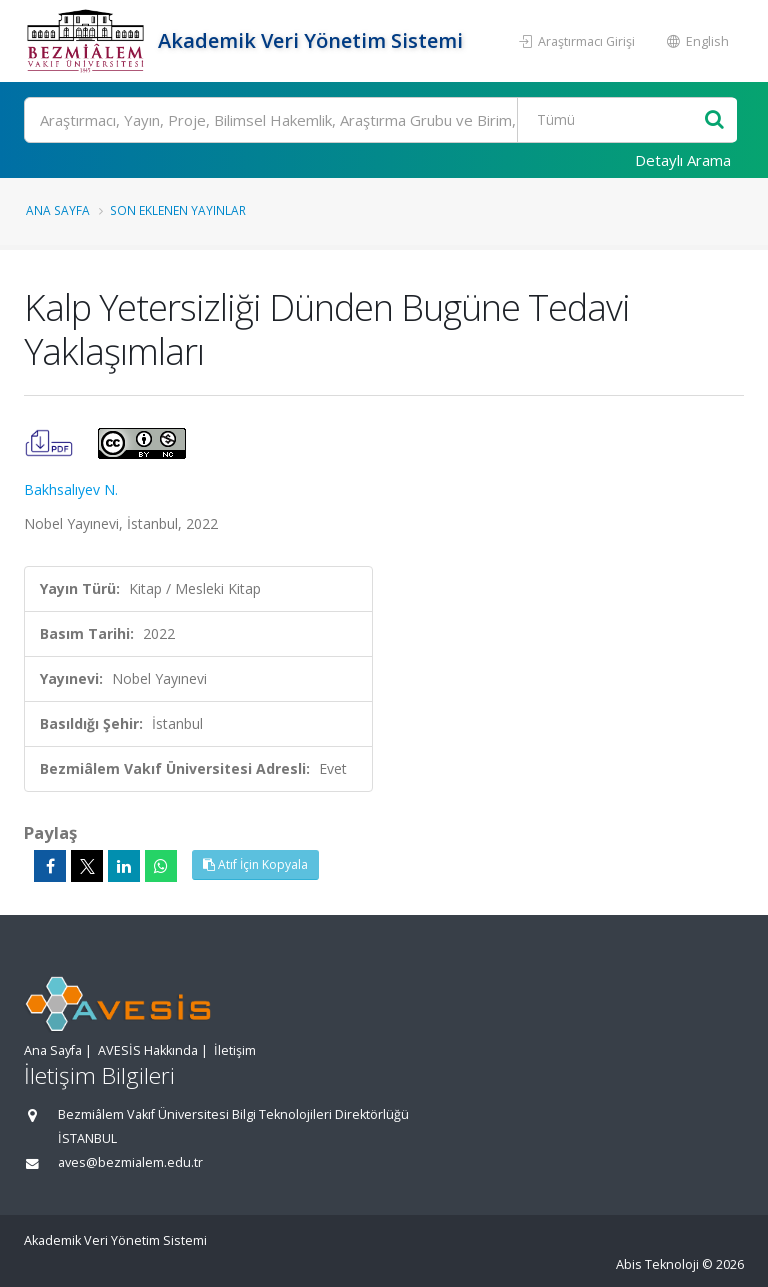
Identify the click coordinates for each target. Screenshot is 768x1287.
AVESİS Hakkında (148, 1050)
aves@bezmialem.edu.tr (130, 1162)
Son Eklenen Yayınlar (178, 210)
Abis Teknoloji (657, 1264)
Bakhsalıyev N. (71, 489)
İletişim (235, 1050)
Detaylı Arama (683, 160)
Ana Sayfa (58, 210)
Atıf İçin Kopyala (255, 864)
